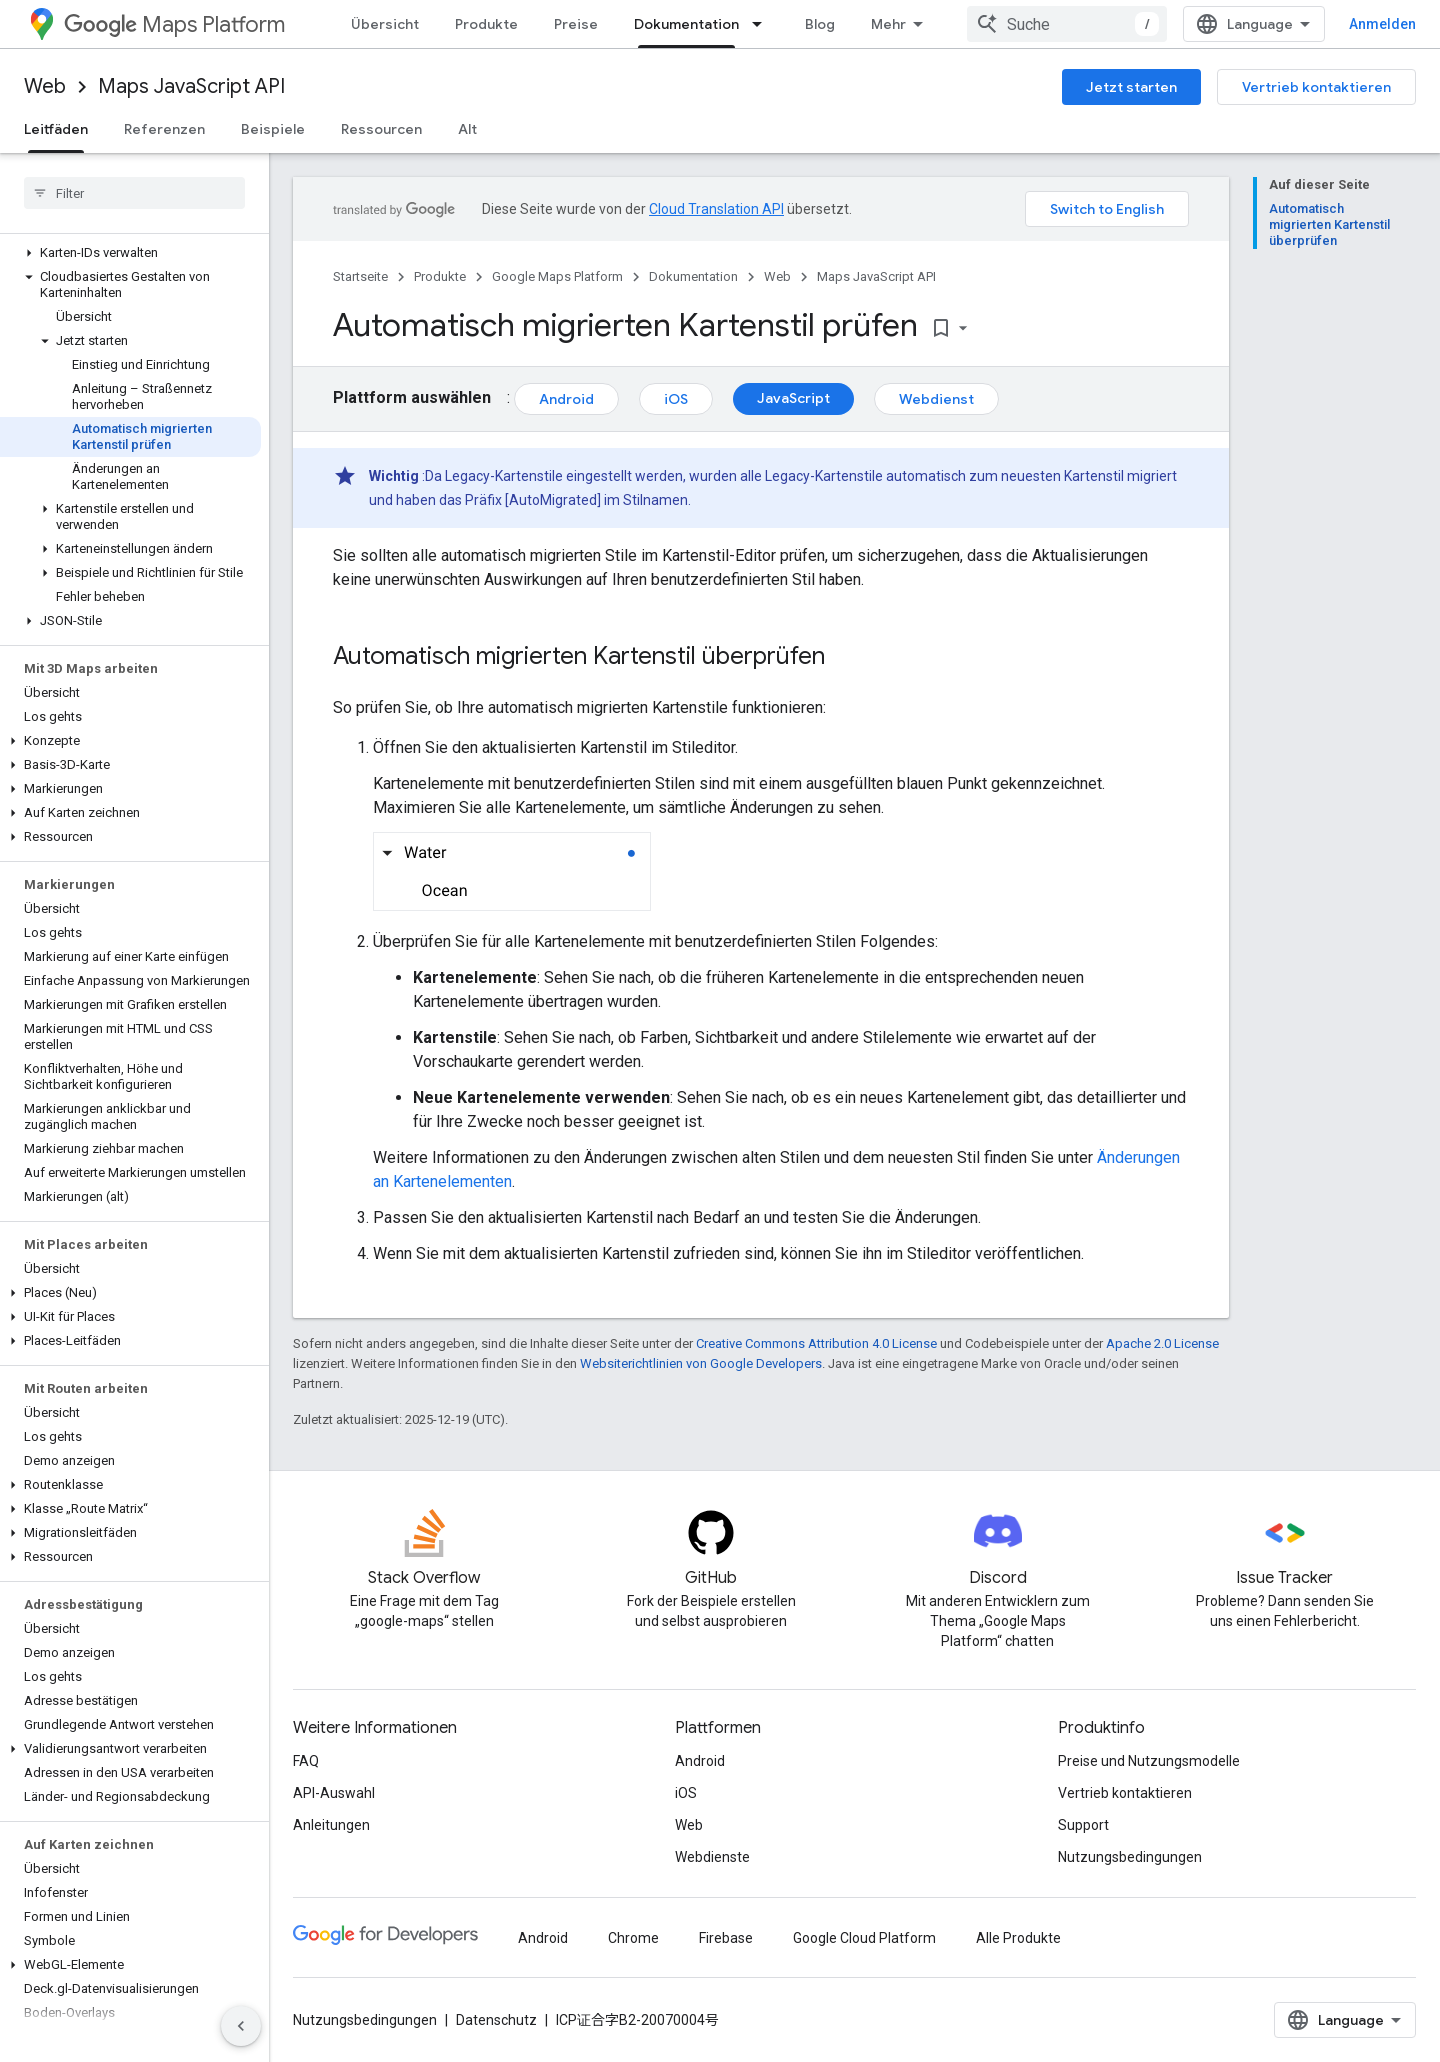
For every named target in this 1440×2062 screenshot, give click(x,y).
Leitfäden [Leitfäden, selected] (56, 129)
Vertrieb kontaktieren (1316, 87)
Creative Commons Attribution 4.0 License (816, 1343)
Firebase (726, 1938)
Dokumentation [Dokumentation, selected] (686, 24)
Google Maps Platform (557, 276)
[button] (130, 253)
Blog (820, 24)
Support (1083, 1825)
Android (566, 399)
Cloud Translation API (716, 209)
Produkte (486, 24)
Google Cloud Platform (864, 1938)
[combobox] (1067, 24)
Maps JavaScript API (191, 86)
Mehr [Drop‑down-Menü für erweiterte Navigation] (888, 24)
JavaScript (793, 398)
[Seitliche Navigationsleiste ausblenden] (241, 2026)
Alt (467, 129)
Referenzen (164, 129)
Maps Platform (174, 24)
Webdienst (936, 399)
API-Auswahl (334, 1793)
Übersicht (385, 24)
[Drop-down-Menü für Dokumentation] (763, 24)
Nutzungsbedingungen (1130, 1857)
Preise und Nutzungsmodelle (1149, 1761)
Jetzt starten (1131, 87)
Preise (576, 24)
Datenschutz (496, 2020)
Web (45, 86)
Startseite (360, 276)
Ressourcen (381, 129)
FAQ (306, 1761)
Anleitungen (331, 1825)
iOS (676, 399)
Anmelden (1382, 24)
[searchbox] (134, 193)
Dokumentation (693, 276)
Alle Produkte (1018, 1938)
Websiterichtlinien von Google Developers (701, 1363)
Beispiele (273, 129)
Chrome (633, 1938)
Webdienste (712, 1857)
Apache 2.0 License (1162, 1343)
